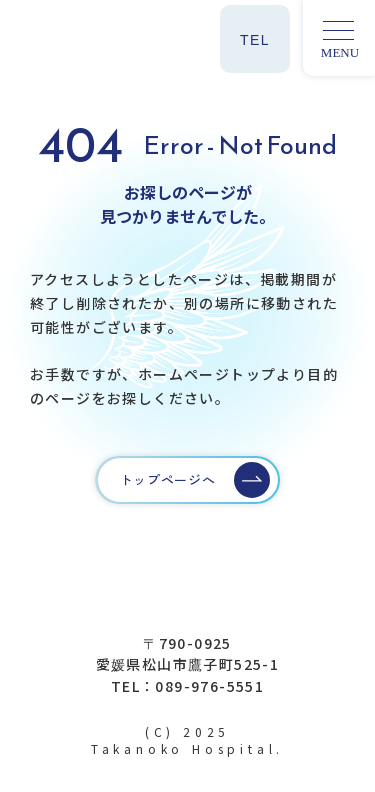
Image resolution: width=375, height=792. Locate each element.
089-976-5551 (209, 686)
